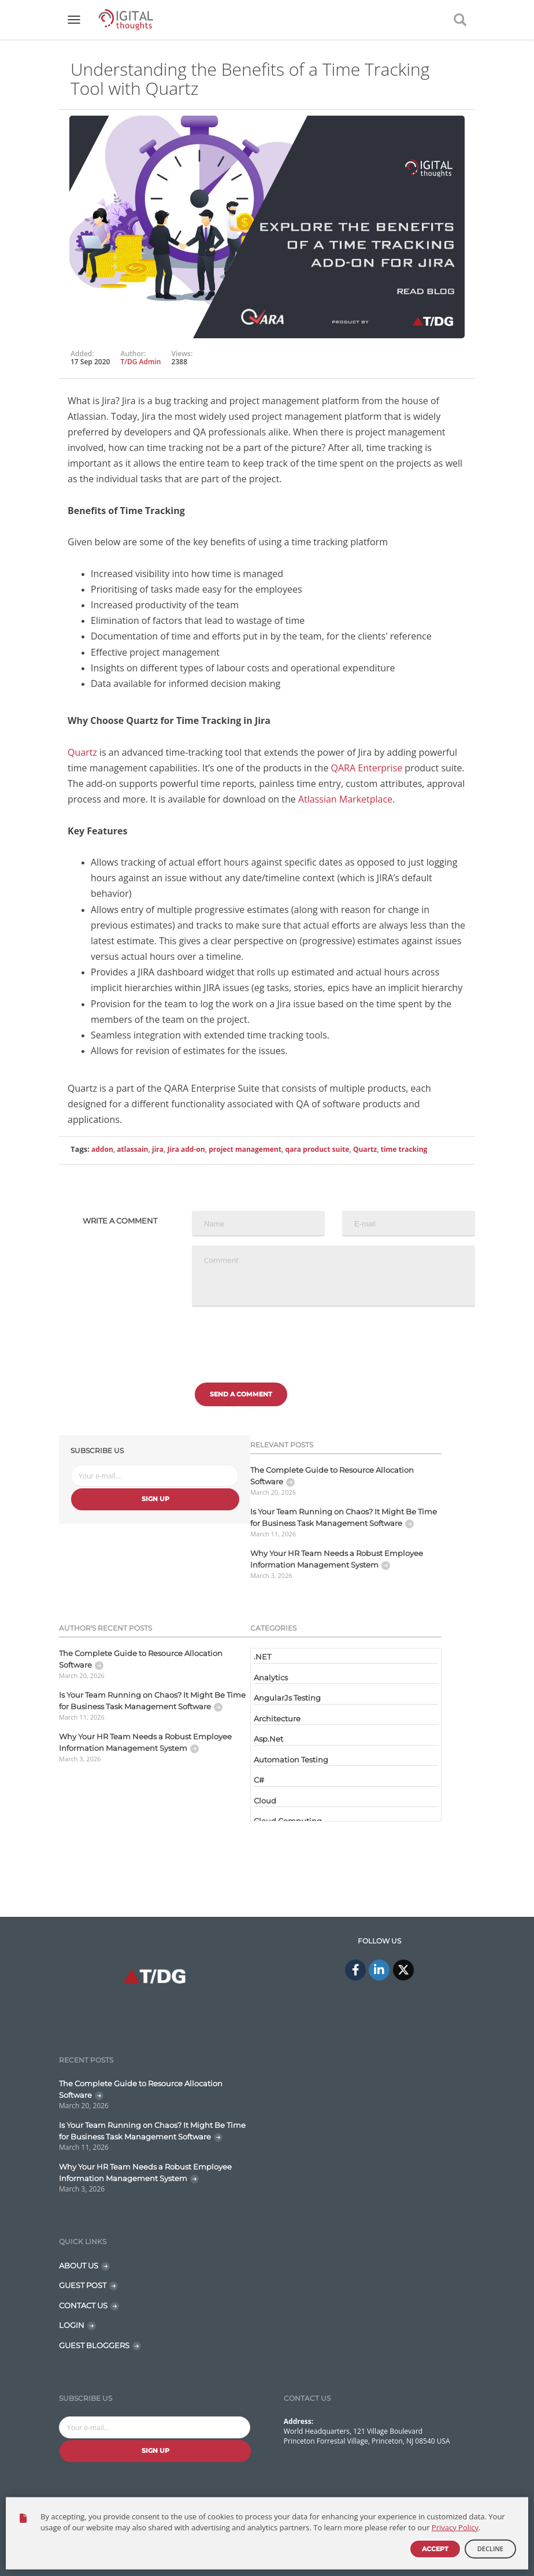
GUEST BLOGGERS (94, 2345)
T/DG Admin (141, 362)
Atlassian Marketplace (345, 799)
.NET (262, 1656)
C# (259, 1779)
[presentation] (280, 1338)
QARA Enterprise (367, 768)
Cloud (265, 1800)
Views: (182, 354)
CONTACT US (83, 2305)
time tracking (404, 1149)
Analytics (271, 1677)
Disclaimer (449, 2526)
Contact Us (396, 2526)
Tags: (80, 1149)
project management (245, 1149)
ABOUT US (78, 2265)
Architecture (277, 1718)
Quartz (82, 752)
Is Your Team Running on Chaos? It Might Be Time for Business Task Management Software (343, 1517)
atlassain (132, 1149)
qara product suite (317, 1149)
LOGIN (71, 2325)
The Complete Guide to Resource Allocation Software (332, 1475)
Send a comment (241, 1394)
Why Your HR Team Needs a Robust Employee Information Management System (336, 1558)
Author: (133, 354)
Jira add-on (186, 1149)
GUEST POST (82, 2285)
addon (102, 1149)
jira (158, 1149)
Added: (82, 354)
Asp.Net (268, 1738)
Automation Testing (291, 1759)
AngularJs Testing (287, 1697)
